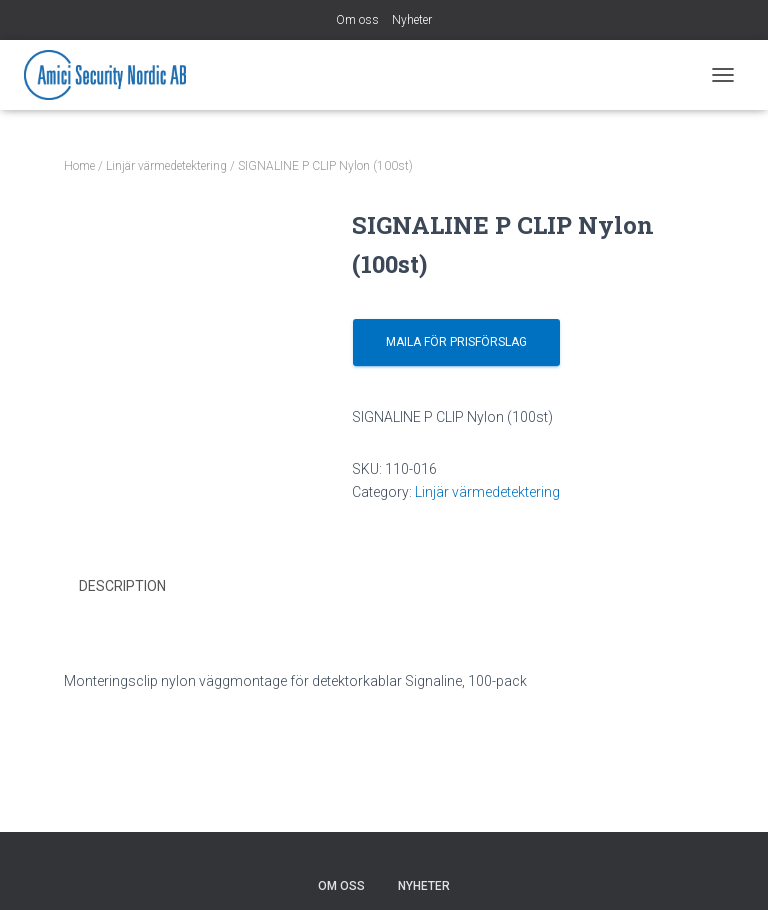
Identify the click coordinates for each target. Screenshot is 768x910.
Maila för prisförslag (456, 342)
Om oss (357, 20)
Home (79, 166)
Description (122, 586)
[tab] (137, 587)
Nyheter (412, 20)
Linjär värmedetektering (166, 166)
